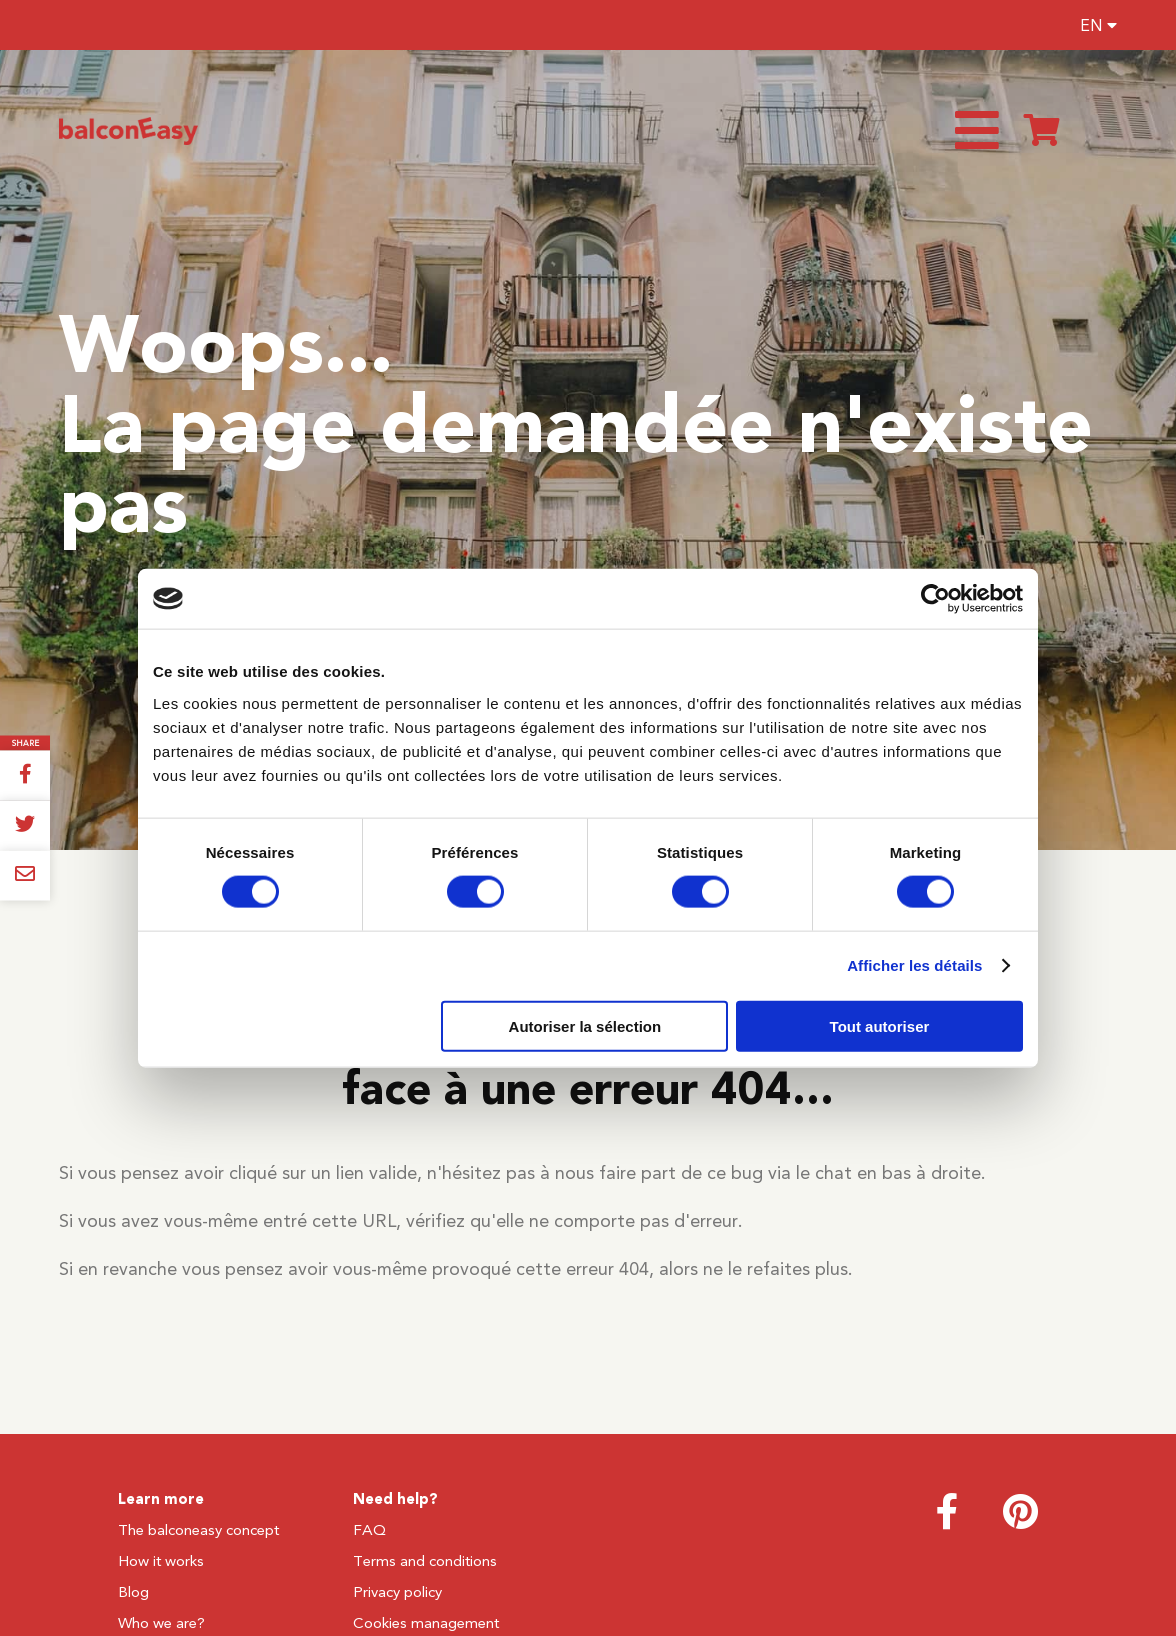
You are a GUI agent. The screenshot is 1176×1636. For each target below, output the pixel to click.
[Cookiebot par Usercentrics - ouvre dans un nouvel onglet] (935, 599)
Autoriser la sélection (585, 1025)
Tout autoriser (880, 1025)
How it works (161, 1561)
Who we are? (161, 1623)
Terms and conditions (425, 1561)
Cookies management (426, 1623)
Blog (133, 1592)
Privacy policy (397, 1592)
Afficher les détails (914, 965)
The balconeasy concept (198, 1530)
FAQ (369, 1530)
